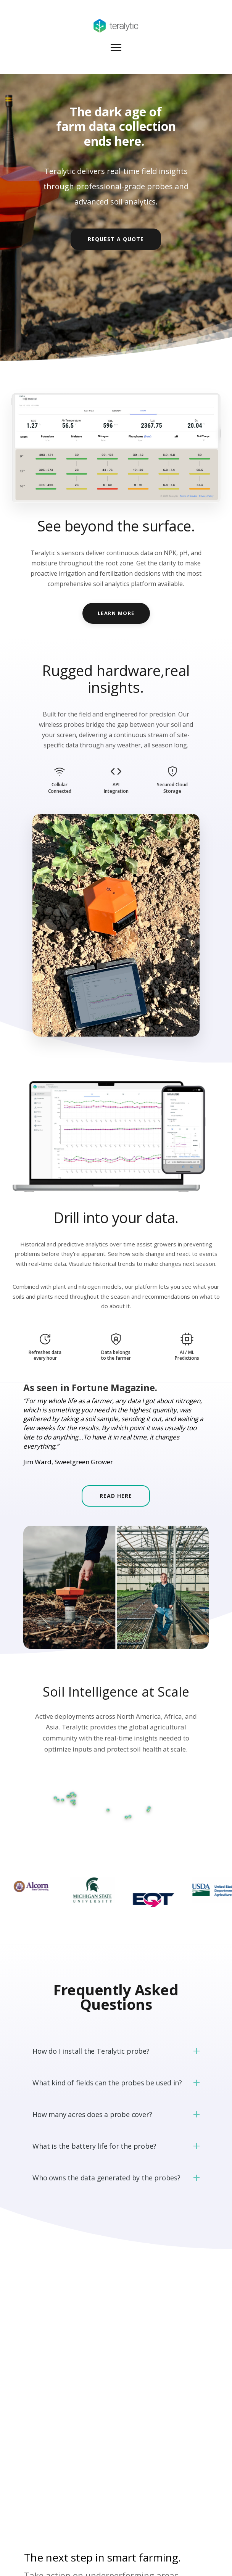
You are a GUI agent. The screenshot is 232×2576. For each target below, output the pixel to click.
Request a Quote (116, 239)
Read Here (116, 1495)
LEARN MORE (116, 613)
